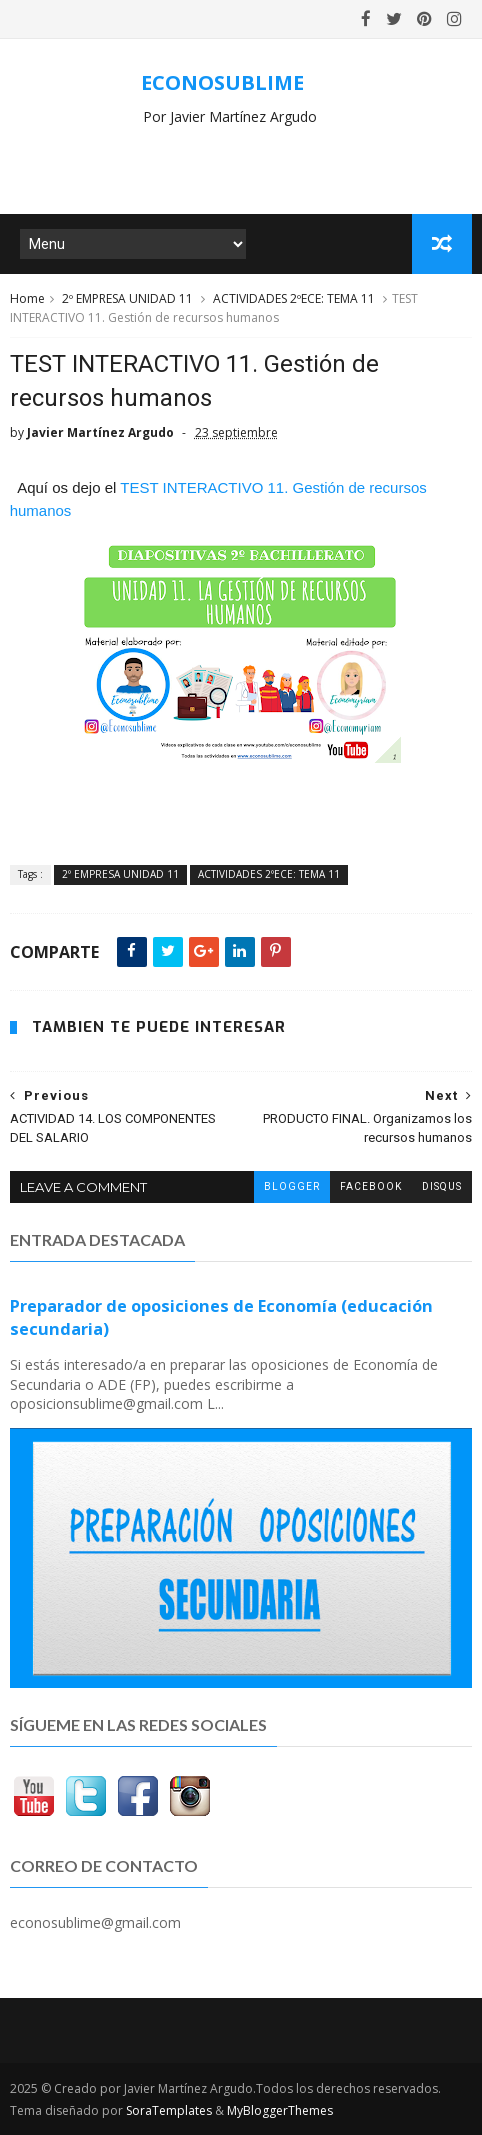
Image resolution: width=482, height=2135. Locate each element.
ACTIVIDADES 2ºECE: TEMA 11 (294, 298)
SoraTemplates (169, 2110)
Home (27, 298)
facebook (371, 1186)
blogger (292, 1186)
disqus (442, 1186)
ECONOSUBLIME (222, 82)
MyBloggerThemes (280, 2110)
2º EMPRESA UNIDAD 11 (127, 298)
